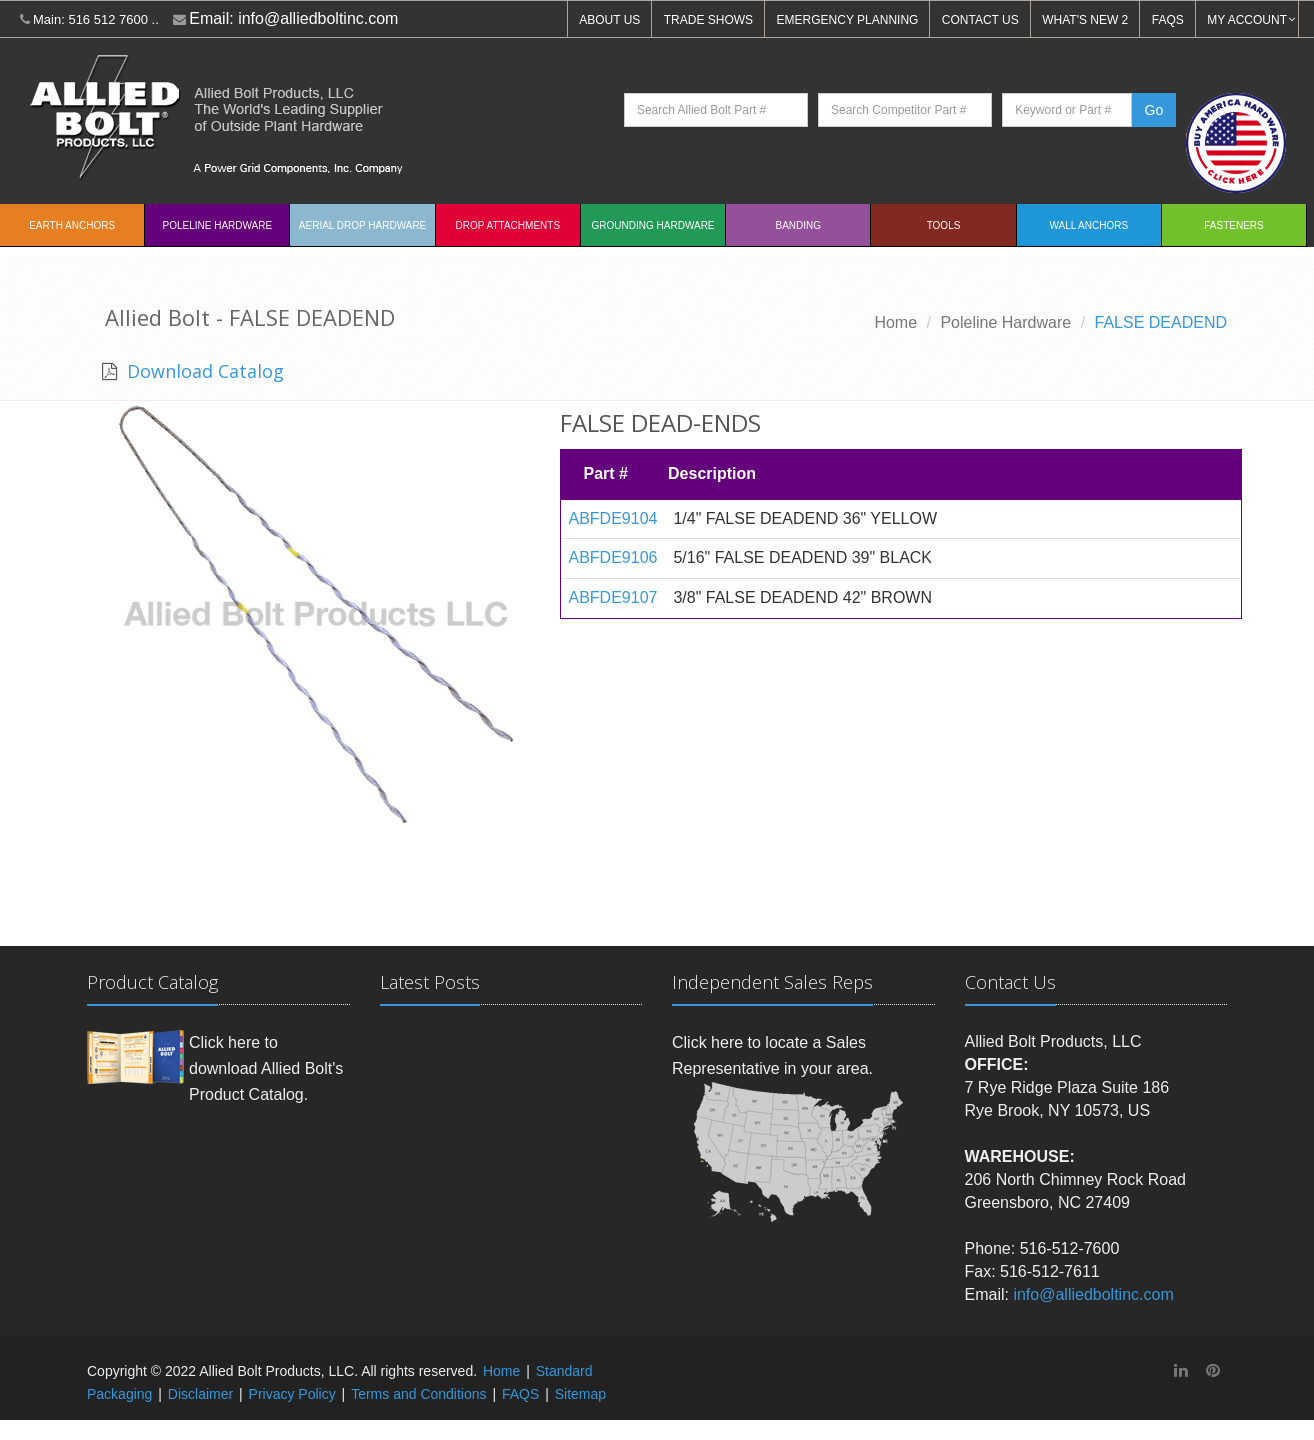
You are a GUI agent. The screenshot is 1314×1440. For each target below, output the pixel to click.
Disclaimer (200, 1394)
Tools (944, 225)
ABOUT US (609, 20)
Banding (799, 225)
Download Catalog (203, 371)
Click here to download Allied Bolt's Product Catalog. (266, 1068)
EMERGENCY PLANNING (848, 20)
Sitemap (580, 1394)
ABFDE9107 (613, 597)
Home (895, 322)
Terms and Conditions (418, 1394)
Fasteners (1233, 225)
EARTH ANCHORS (72, 225)
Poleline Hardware (218, 225)
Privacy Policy (292, 1394)
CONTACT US (980, 20)
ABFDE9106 (613, 557)
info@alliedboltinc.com (318, 18)
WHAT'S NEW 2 (1085, 20)
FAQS (1168, 20)
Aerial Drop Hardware (362, 225)
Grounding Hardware (653, 225)
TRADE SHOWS (708, 20)
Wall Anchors (1088, 225)
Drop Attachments (508, 225)
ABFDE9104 (613, 518)
